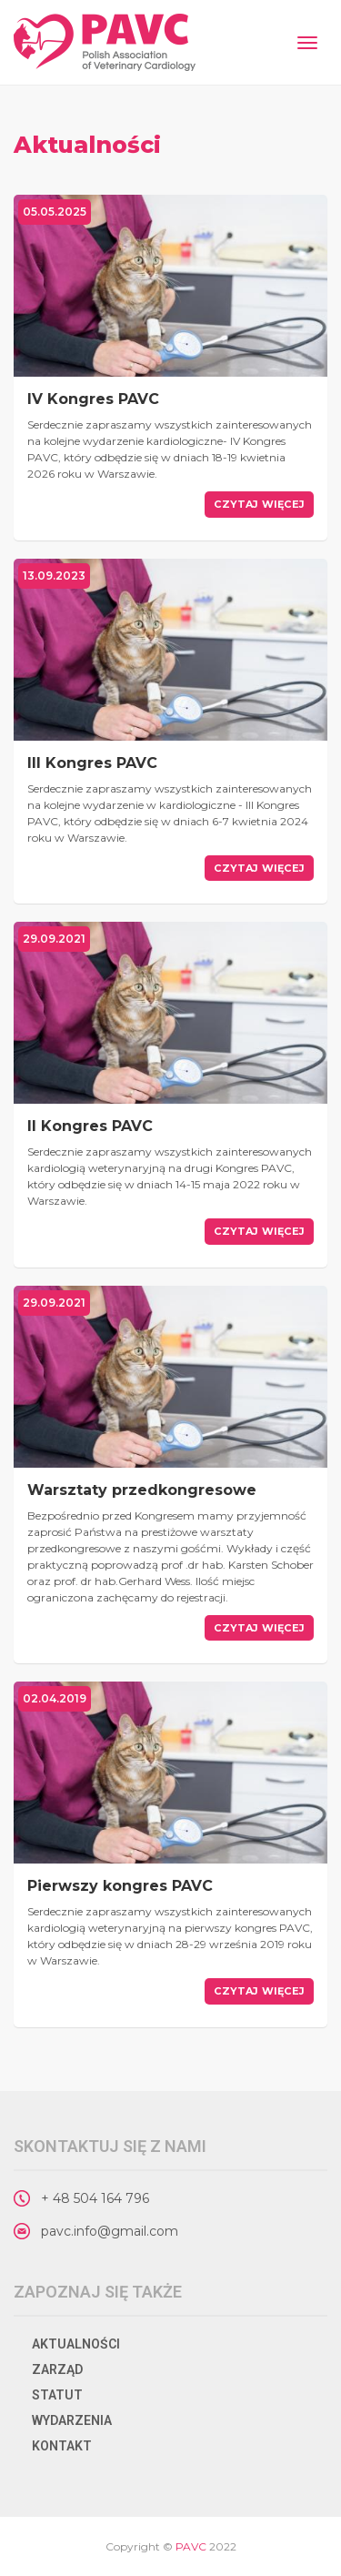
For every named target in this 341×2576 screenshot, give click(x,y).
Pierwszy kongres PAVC (120, 1885)
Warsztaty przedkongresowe (141, 1490)
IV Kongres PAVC (93, 399)
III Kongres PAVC (92, 763)
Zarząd (57, 2369)
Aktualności (76, 2344)
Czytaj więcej (259, 504)
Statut (57, 2395)
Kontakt (62, 2446)
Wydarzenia (72, 2420)
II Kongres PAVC (90, 1126)
